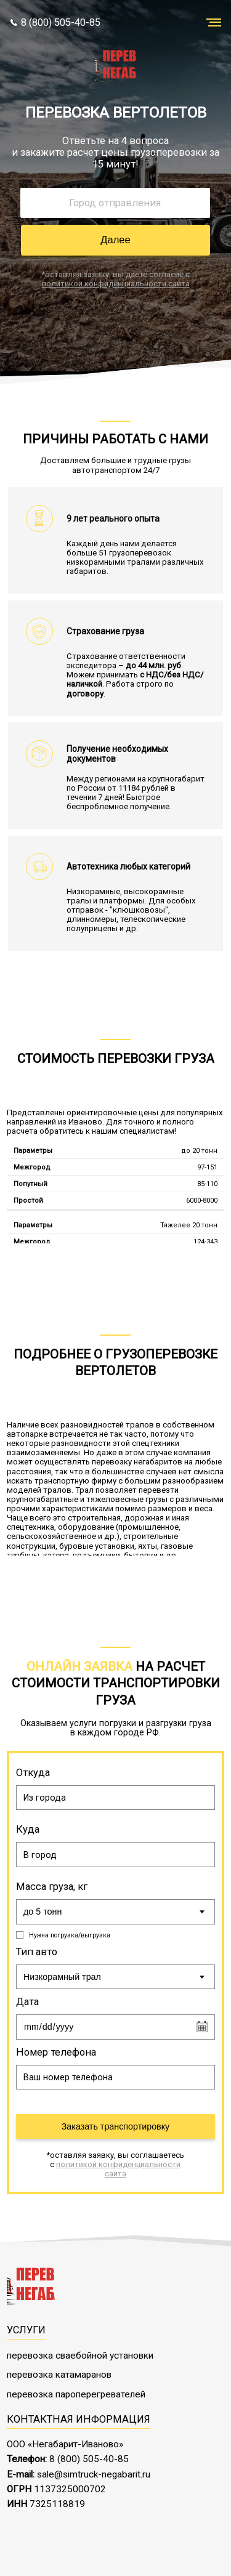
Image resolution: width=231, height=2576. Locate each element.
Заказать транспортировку (116, 2123)
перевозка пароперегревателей (76, 2391)
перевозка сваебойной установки (80, 2352)
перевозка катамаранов (59, 2372)
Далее (115, 239)
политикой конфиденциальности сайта (116, 283)
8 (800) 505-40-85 (55, 22)
